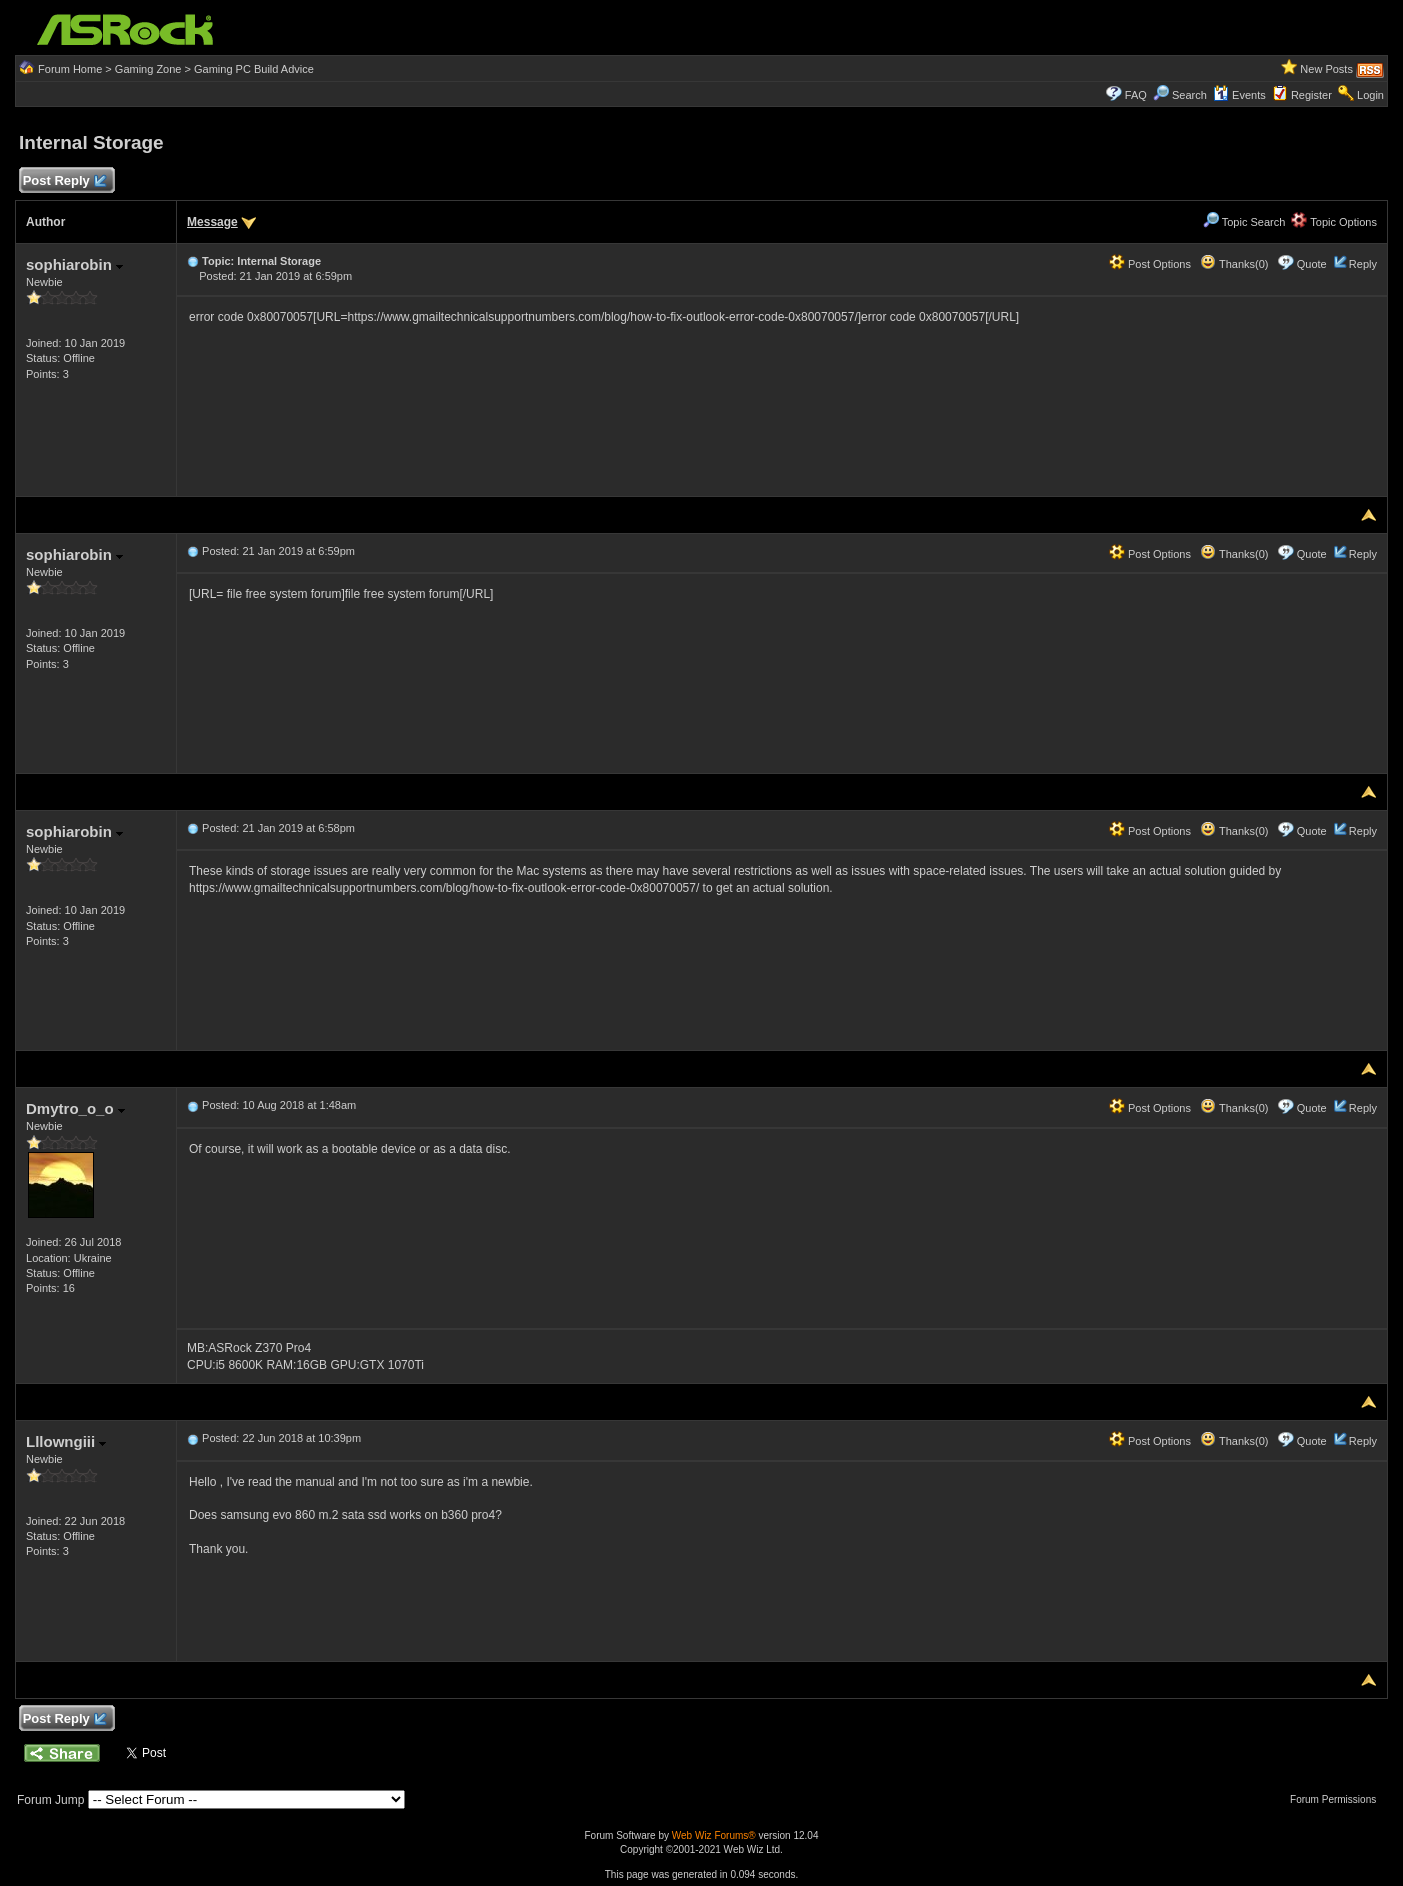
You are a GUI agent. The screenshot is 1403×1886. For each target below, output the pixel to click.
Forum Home (70, 69)
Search (1189, 95)
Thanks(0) (1234, 264)
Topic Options (1334, 222)
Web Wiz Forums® (714, 1835)
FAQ (1136, 95)
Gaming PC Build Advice (254, 69)
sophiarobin (74, 264)
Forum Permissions (1338, 1799)
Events (1239, 95)
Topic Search (1244, 222)
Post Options (1150, 264)
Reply (1363, 264)
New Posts (1326, 69)
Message (212, 222)
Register (1311, 95)
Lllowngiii (66, 1441)
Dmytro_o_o (75, 1108)
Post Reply (64, 181)
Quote (1312, 264)
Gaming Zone (148, 69)
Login (1370, 95)
